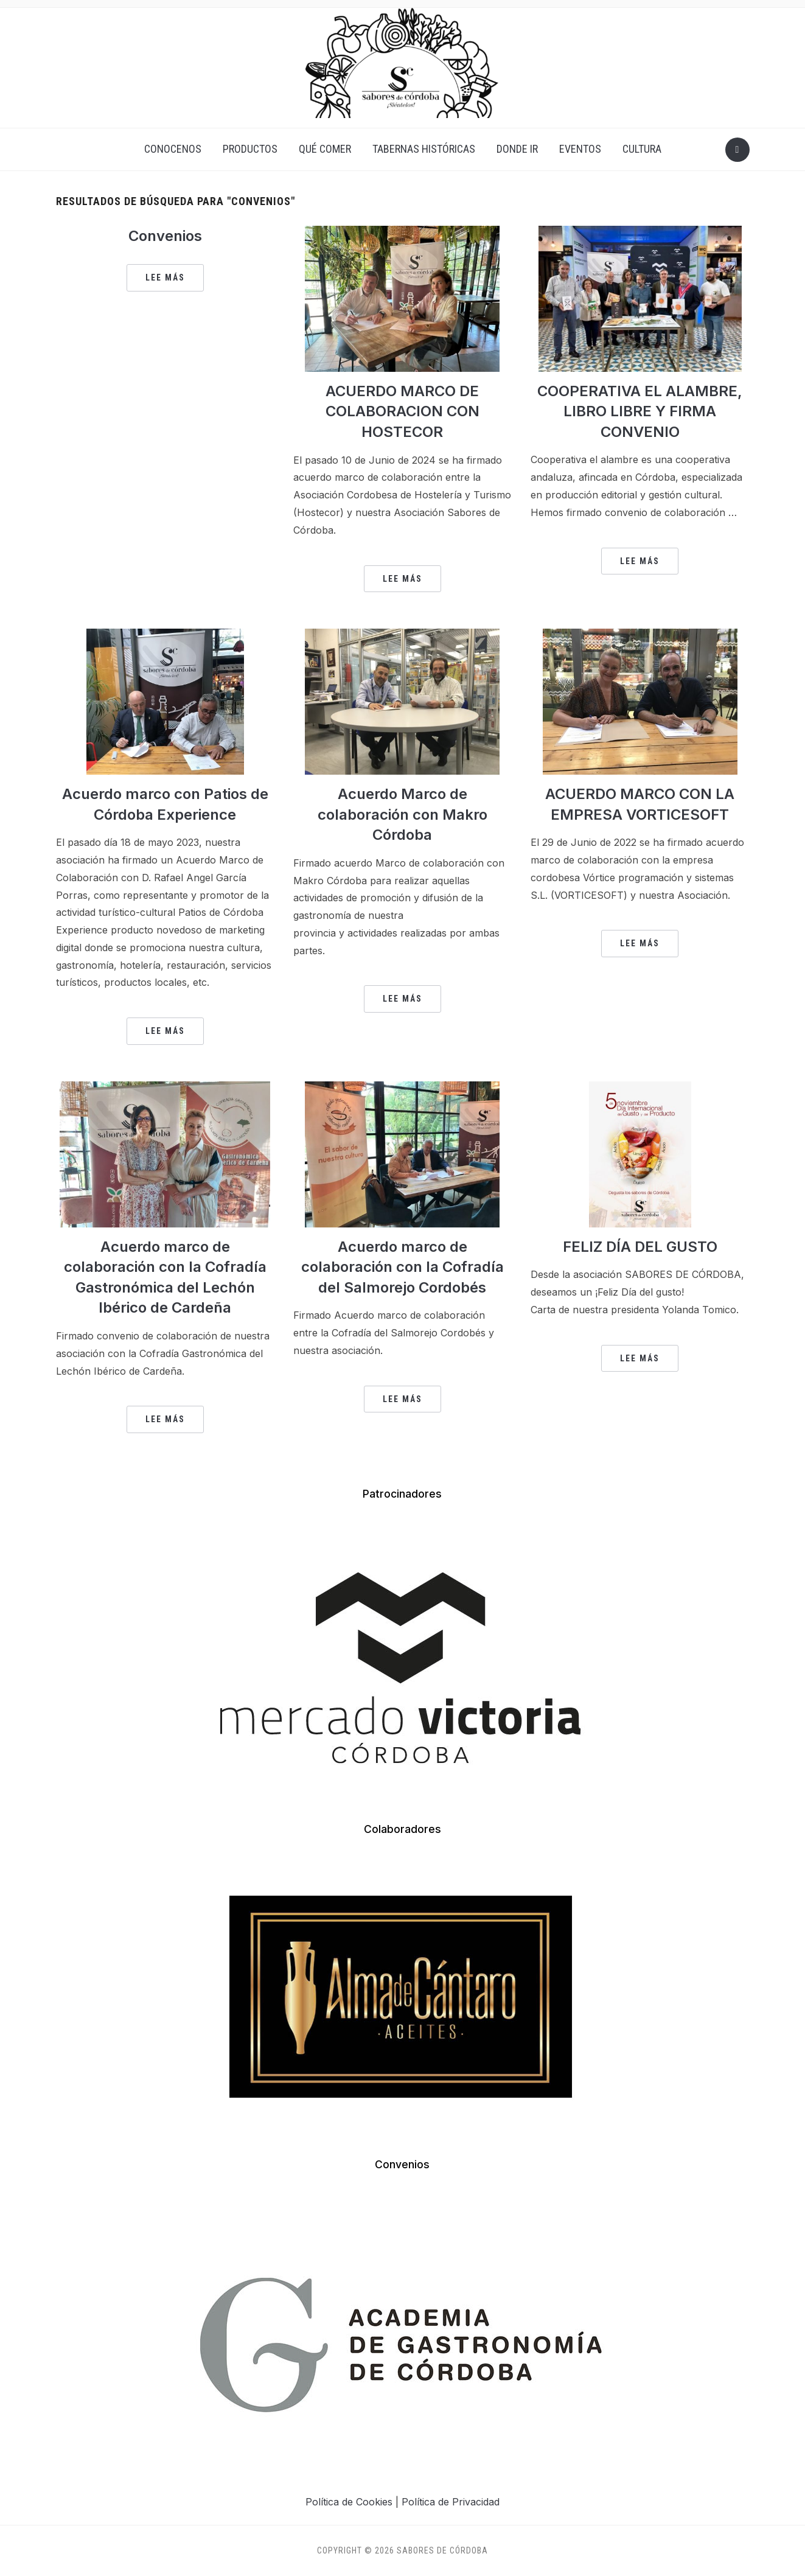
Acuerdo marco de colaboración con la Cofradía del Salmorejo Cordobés (402, 1267)
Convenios (165, 236)
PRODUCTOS (250, 148)
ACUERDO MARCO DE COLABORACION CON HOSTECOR (402, 411)
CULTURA (641, 148)
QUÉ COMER (325, 148)
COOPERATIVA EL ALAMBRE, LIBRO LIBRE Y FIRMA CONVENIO (639, 411)
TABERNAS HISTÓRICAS (423, 148)
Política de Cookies (348, 2502)
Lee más (165, 277)
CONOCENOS (172, 148)
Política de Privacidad (451, 2502)
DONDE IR (517, 148)
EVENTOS (580, 148)
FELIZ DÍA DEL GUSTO (640, 1246)
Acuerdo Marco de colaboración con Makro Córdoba (402, 814)
